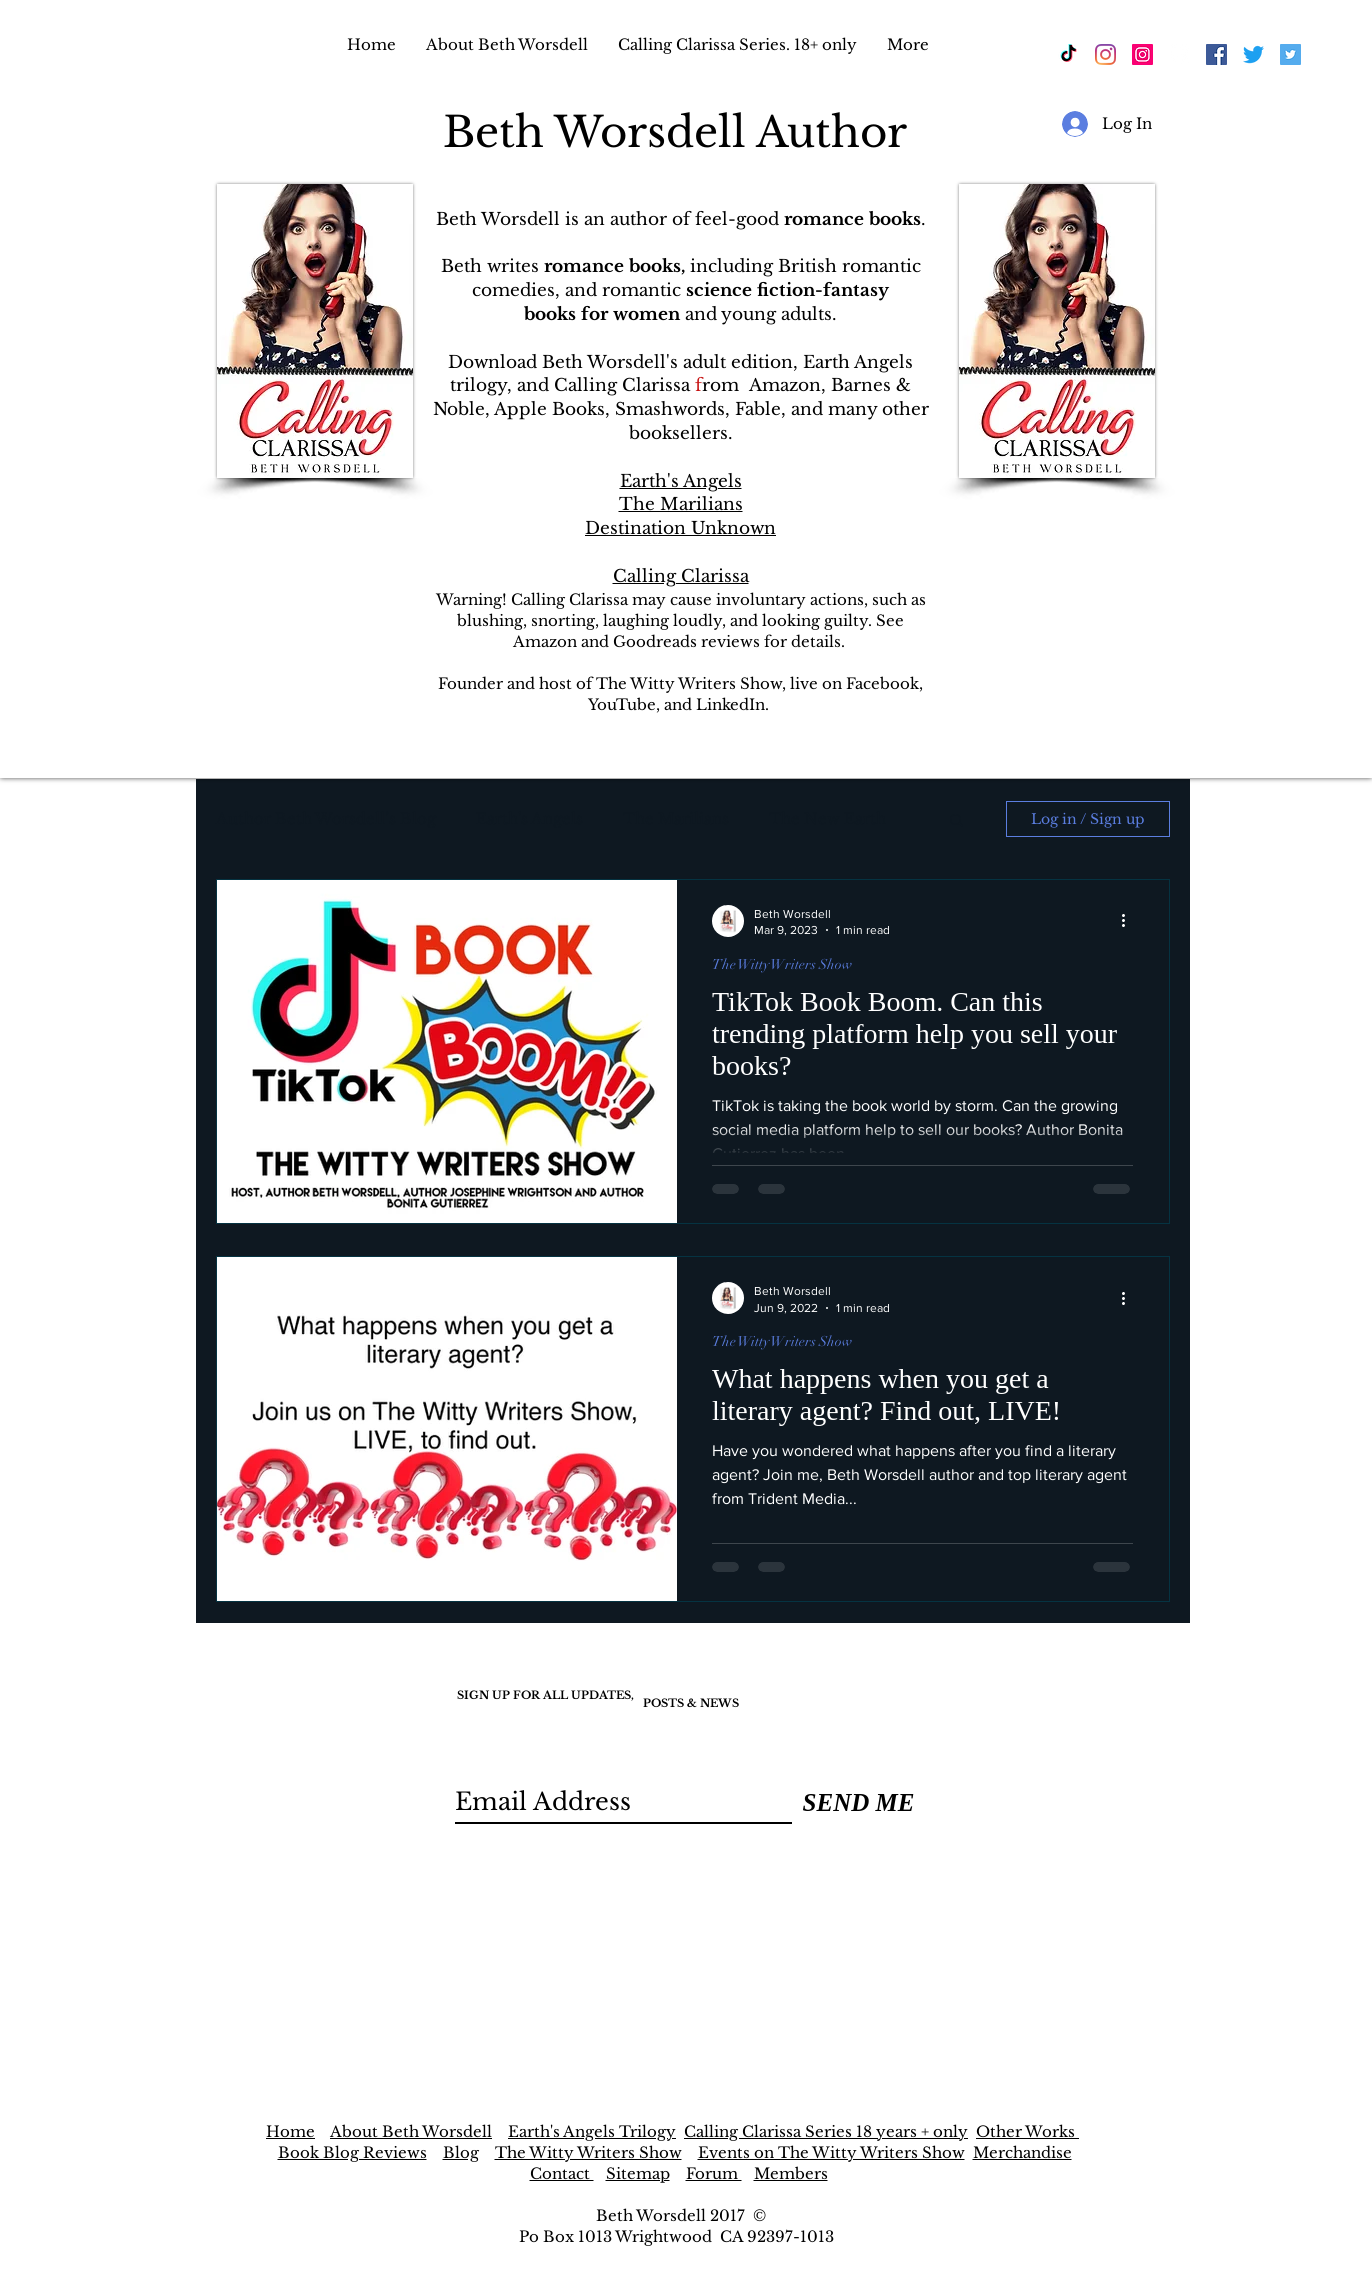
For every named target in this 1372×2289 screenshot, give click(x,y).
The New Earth (827, 818)
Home (290, 2131)
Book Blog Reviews (352, 2152)
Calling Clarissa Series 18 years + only (826, 2131)
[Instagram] (1105, 54)
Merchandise (1022, 2152)
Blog (461, 2152)
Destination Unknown (680, 528)
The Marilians (681, 504)
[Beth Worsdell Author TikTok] (1068, 54)
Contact (562, 2173)
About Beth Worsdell (411, 2131)
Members (791, 2173)
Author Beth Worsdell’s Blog (326, 818)
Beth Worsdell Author (681, 132)
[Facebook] (1179, 54)
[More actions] (1130, 921)
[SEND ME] (858, 1802)
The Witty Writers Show (782, 964)
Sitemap (638, 2173)
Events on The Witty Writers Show (831, 2152)
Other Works (1027, 2131)
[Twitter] (1253, 54)
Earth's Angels (681, 481)
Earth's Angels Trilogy (592, 2131)
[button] (956, 821)
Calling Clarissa (681, 576)
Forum (714, 2173)
